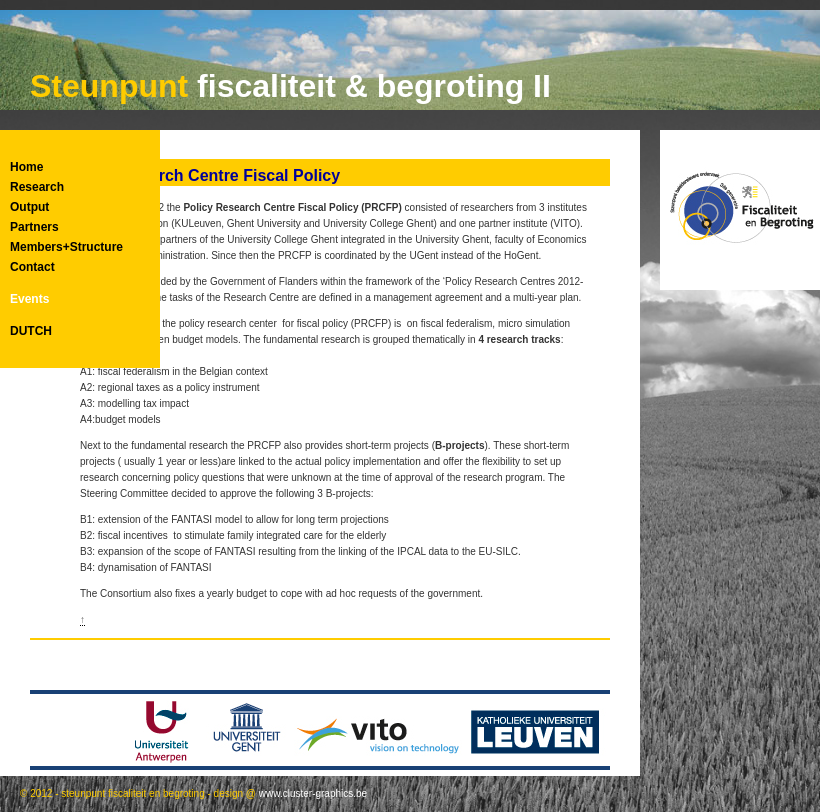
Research (37, 187)
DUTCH (31, 331)
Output (29, 207)
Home (26, 167)
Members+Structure (66, 247)
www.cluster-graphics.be (313, 793)
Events (29, 299)
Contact (32, 267)
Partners (34, 227)
